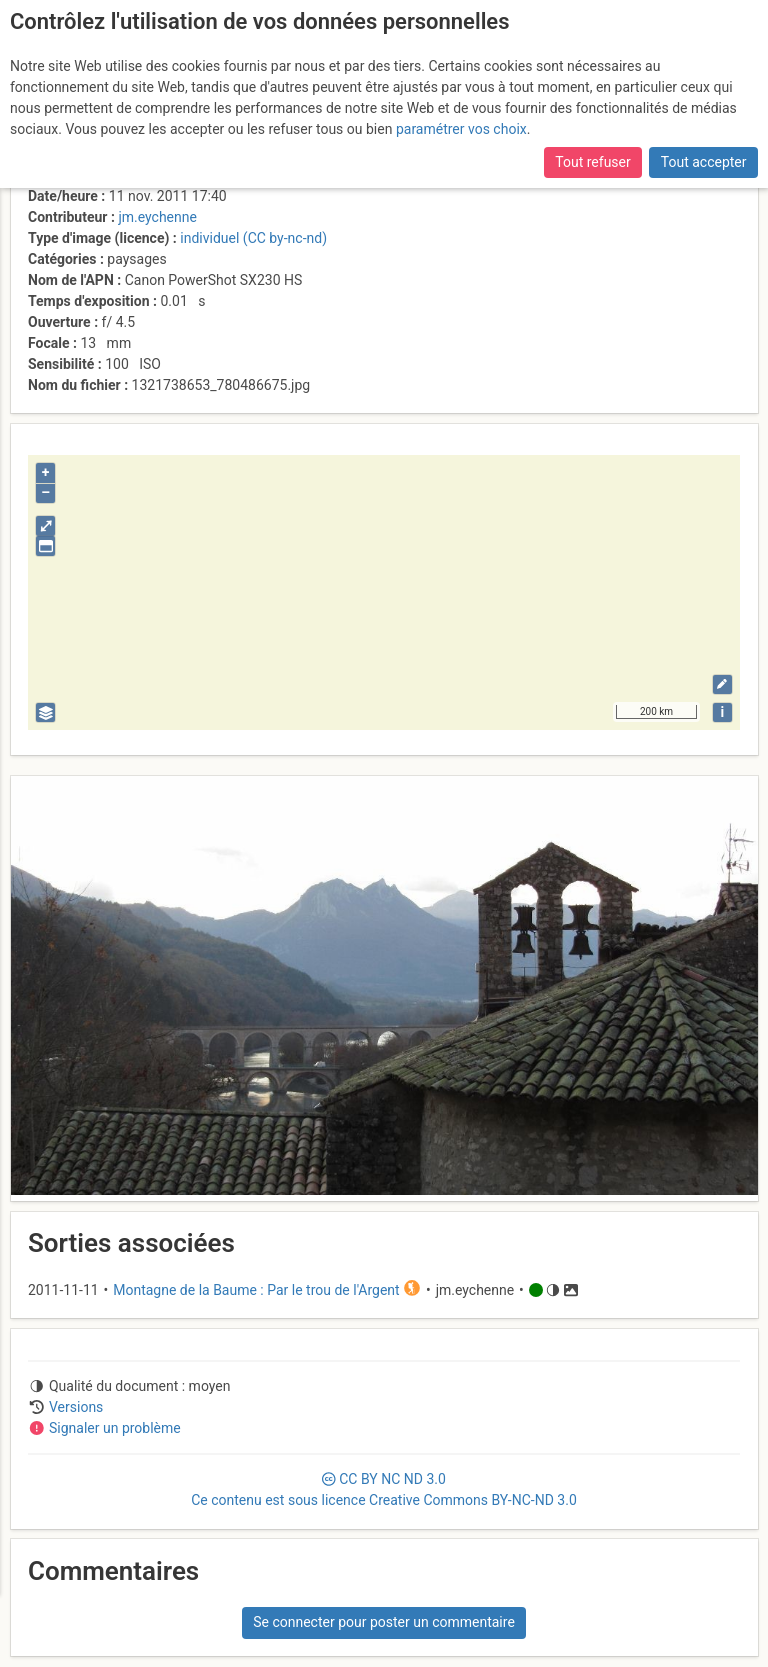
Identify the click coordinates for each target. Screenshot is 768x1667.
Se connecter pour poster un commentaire (384, 1622)
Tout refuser (592, 162)
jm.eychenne (157, 217)
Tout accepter (704, 162)
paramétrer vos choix (461, 129)
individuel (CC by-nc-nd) (253, 238)
